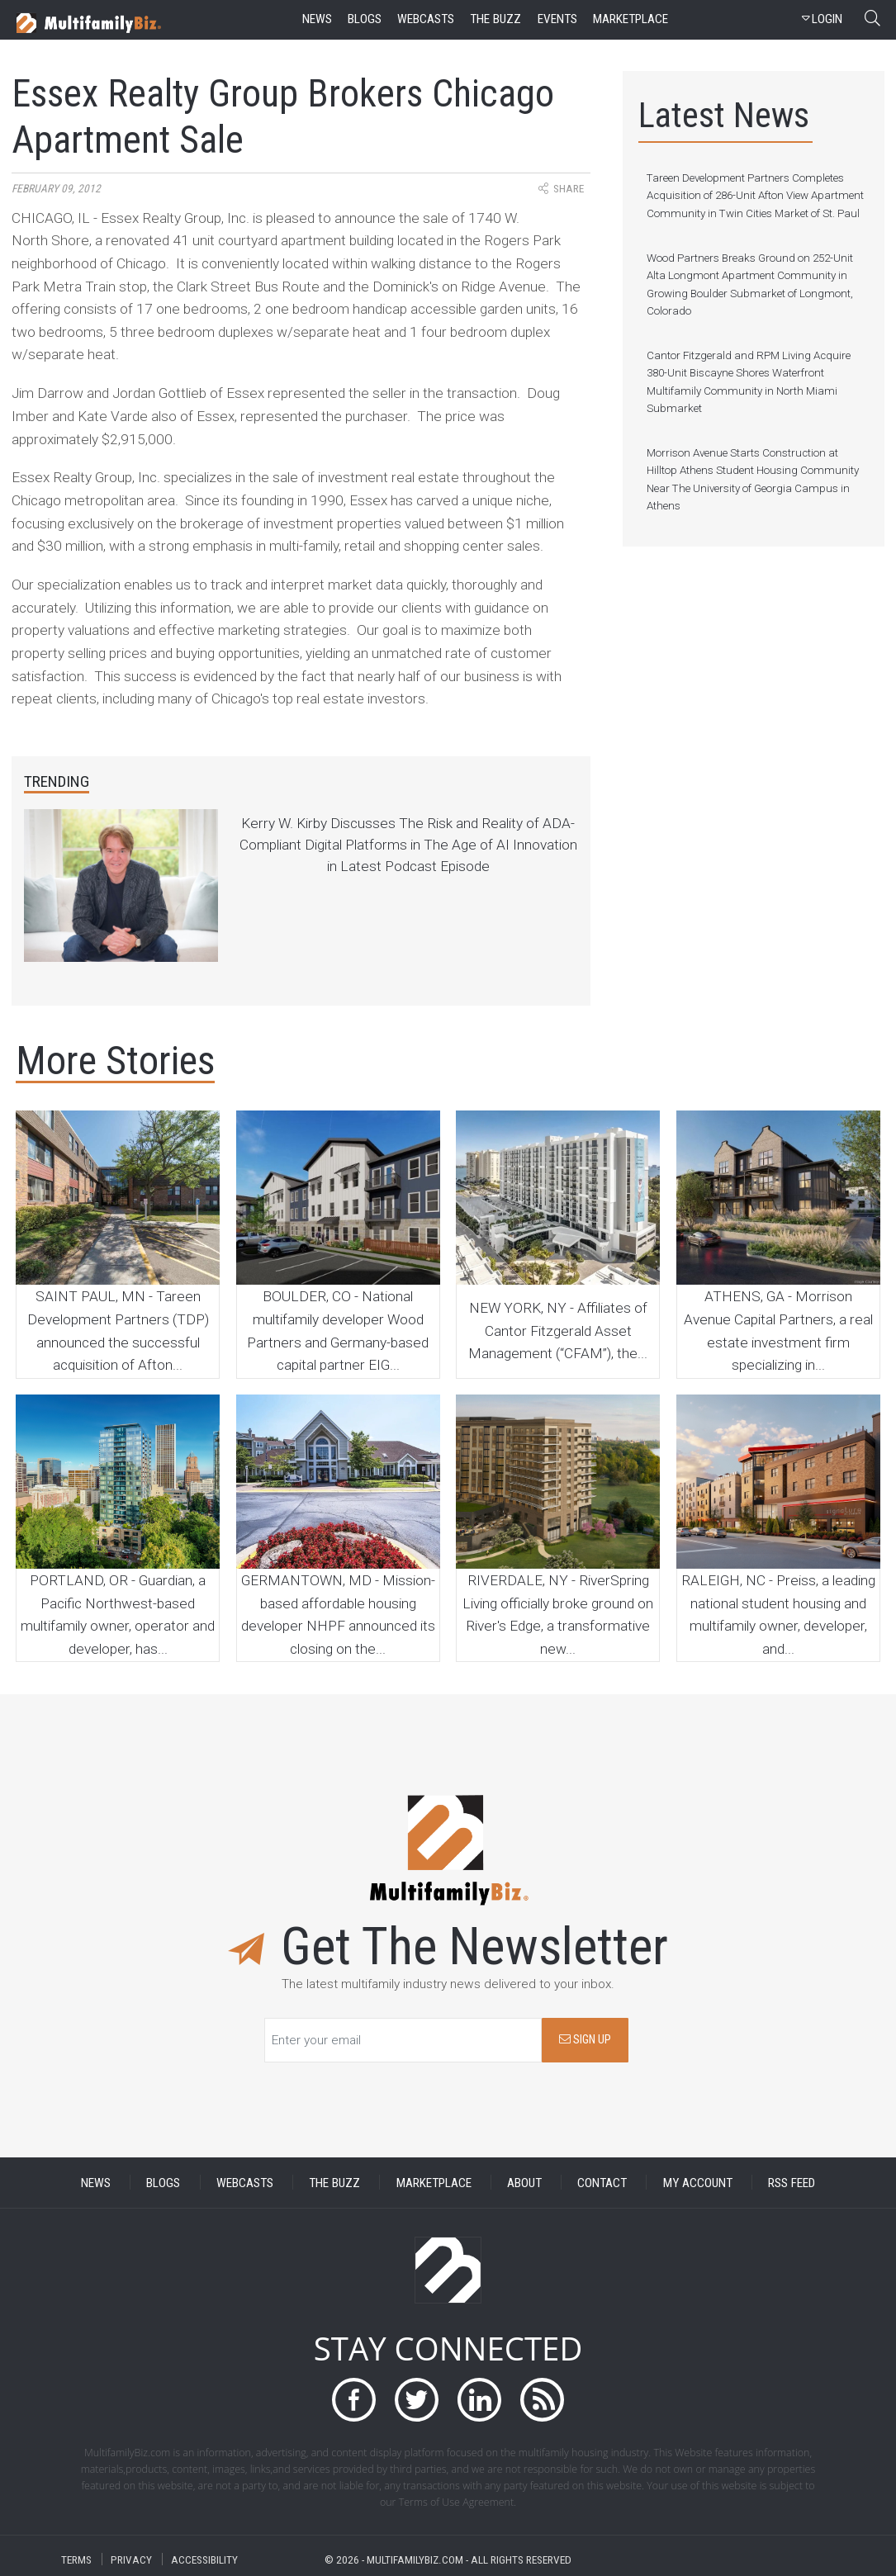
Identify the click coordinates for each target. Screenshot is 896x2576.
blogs (365, 19)
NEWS (96, 2182)
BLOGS (163, 2182)
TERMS (76, 2559)
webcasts (425, 19)
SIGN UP (585, 2040)
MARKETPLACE (434, 2182)
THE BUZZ (334, 2182)
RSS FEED (791, 2182)
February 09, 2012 (56, 188)
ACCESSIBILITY (204, 2559)
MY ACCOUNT (697, 2182)
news (317, 19)
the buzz (495, 19)
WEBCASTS (244, 2182)
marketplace (630, 19)
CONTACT (602, 2182)
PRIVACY (131, 2559)
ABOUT (524, 2182)
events (557, 19)
